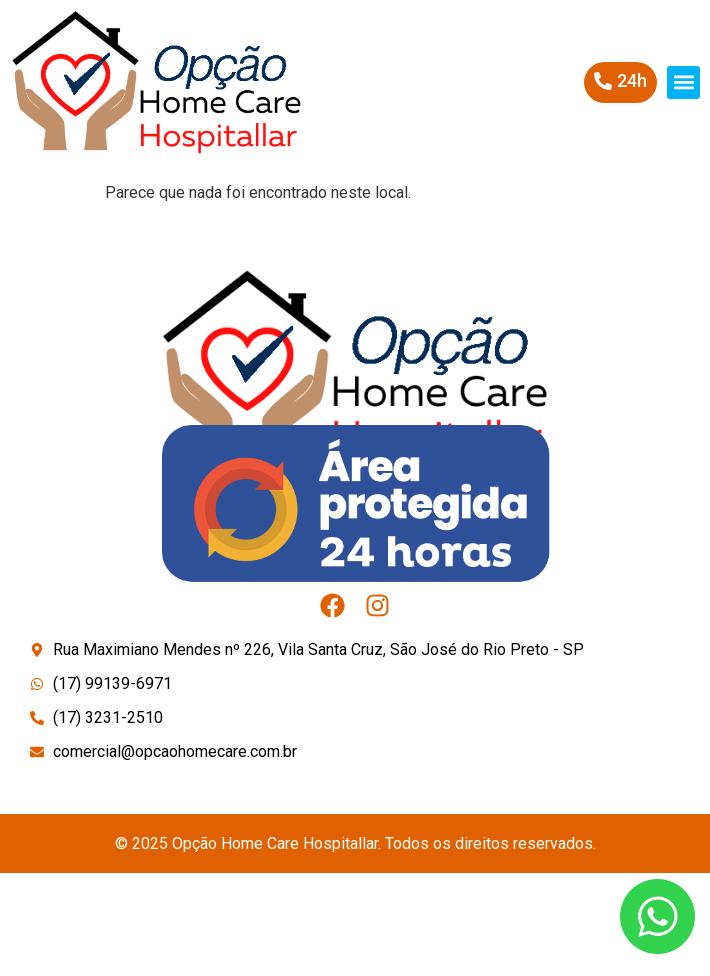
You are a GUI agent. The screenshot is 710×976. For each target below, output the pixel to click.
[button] (683, 82)
